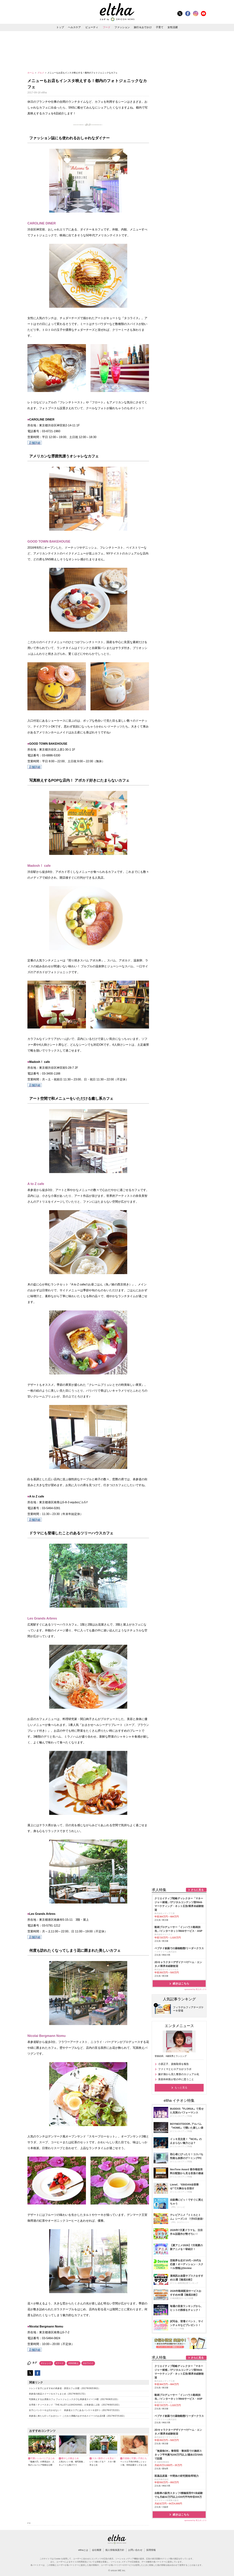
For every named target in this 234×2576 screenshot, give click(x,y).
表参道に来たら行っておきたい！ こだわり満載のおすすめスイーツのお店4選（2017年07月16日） (77, 2416)
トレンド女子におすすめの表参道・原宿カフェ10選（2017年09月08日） (64, 2388)
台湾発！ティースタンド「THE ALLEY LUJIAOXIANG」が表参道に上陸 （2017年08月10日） (75, 2404)
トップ (60, 27)
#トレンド (46, 2363)
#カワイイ (88, 2363)
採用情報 (151, 2550)
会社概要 (96, 2550)
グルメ (41, 72)
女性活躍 (172, 27)
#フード (60, 2363)
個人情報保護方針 (114, 2550)
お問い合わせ (135, 2550)
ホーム (31, 72)
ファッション (122, 27)
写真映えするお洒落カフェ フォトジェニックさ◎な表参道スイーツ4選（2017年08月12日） (74, 2399)
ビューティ (91, 27)
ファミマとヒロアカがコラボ (174, 2069)
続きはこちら (181, 1983)
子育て (159, 27)
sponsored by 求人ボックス (195, 1989)
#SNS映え (73, 2363)
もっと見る (181, 2087)
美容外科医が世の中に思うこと (176, 2079)
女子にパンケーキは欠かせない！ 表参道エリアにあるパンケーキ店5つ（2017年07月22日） (75, 2410)
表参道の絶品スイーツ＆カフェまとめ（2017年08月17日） (58, 2394)
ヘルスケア (74, 27)
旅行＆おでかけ (143, 27)
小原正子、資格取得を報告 (173, 2063)
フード (106, 27)
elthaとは (83, 2550)
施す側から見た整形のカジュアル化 (178, 2074)
